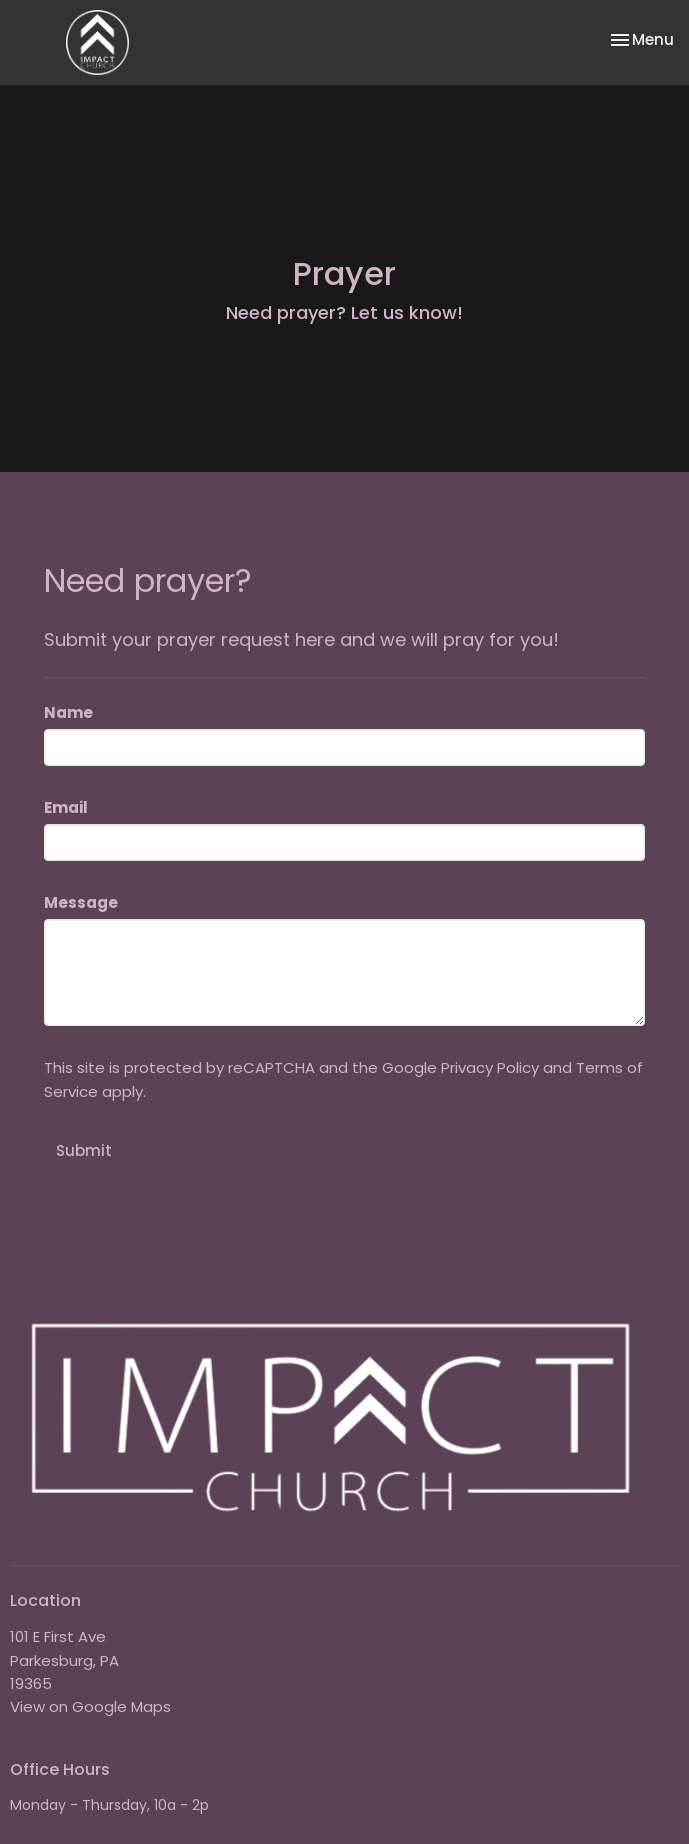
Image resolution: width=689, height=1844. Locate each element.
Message (81, 902)
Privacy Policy (490, 1067)
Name (68, 712)
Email (66, 807)
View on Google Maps (90, 1706)
